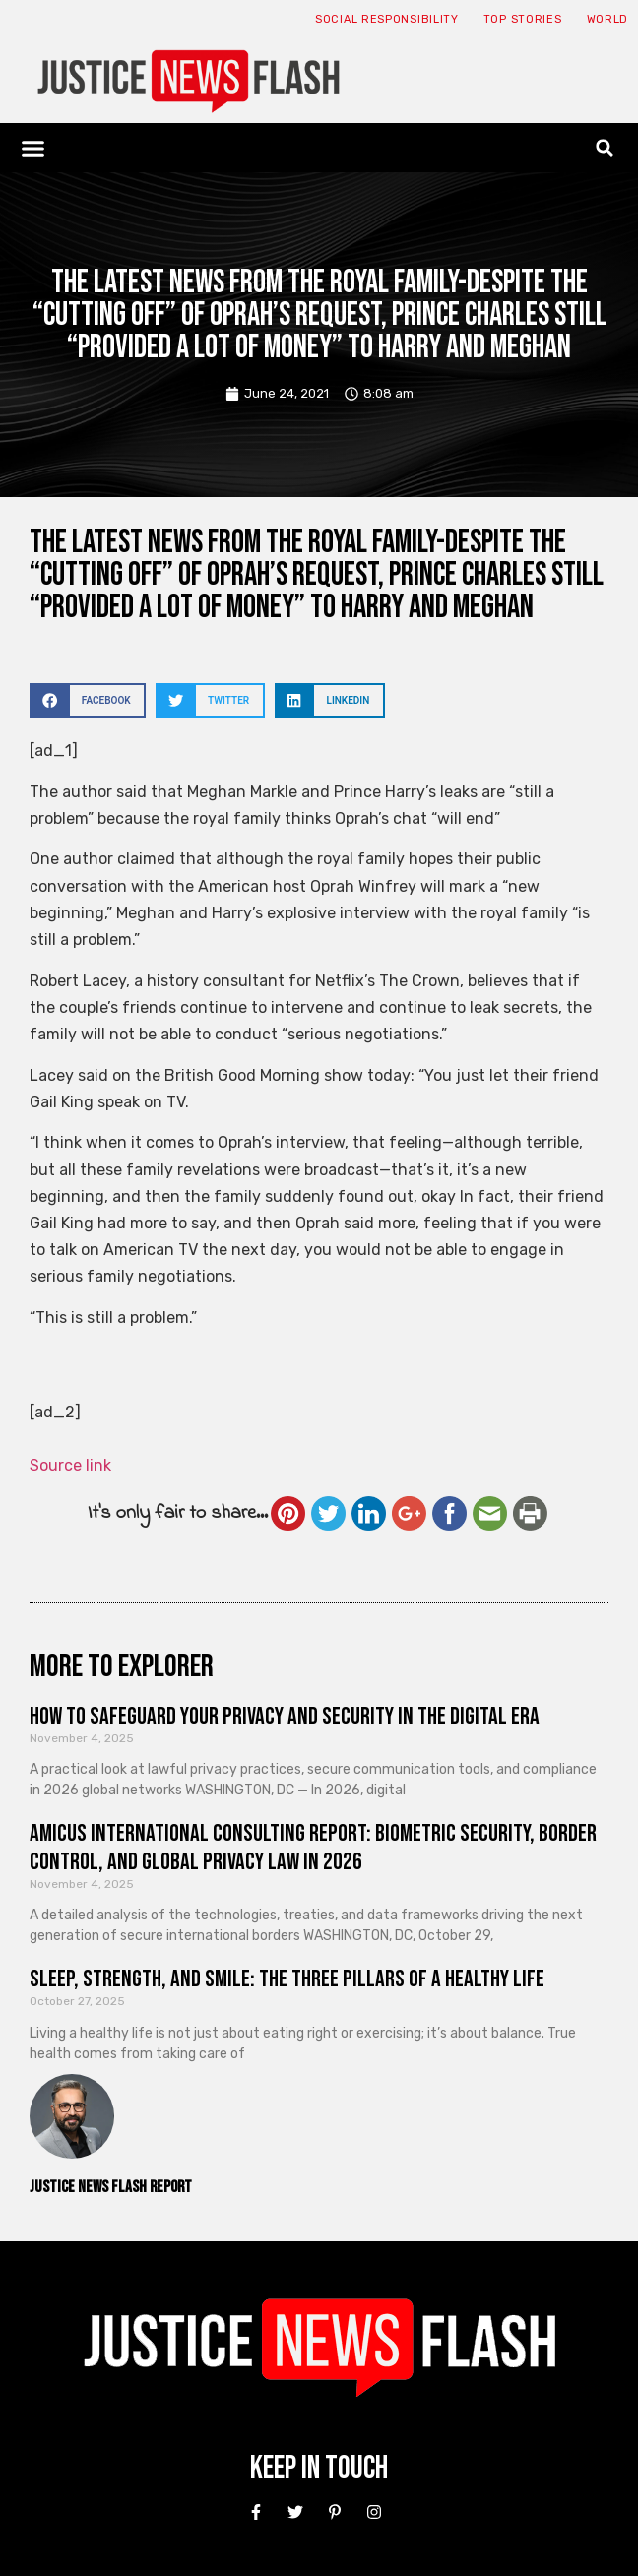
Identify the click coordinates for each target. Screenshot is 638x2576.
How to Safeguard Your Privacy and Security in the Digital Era (285, 1716)
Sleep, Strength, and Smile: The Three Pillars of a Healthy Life (287, 1979)
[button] (33, 147)
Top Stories (522, 19)
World (608, 19)
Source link (70, 1465)
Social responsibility (387, 19)
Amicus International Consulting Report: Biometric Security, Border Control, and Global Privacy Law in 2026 (313, 1847)
